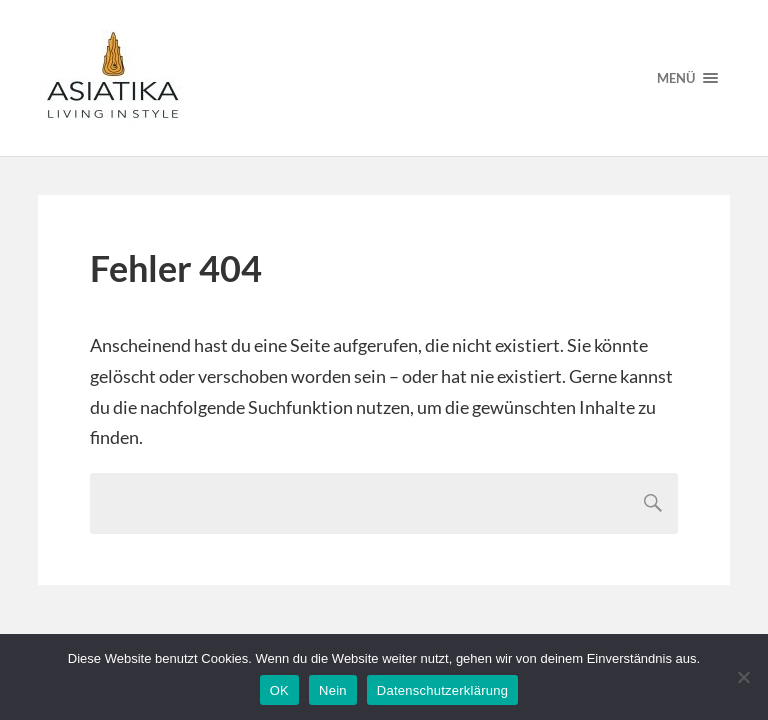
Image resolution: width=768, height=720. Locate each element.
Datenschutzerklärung (442, 690)
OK (279, 690)
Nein (333, 690)
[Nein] (743, 677)
